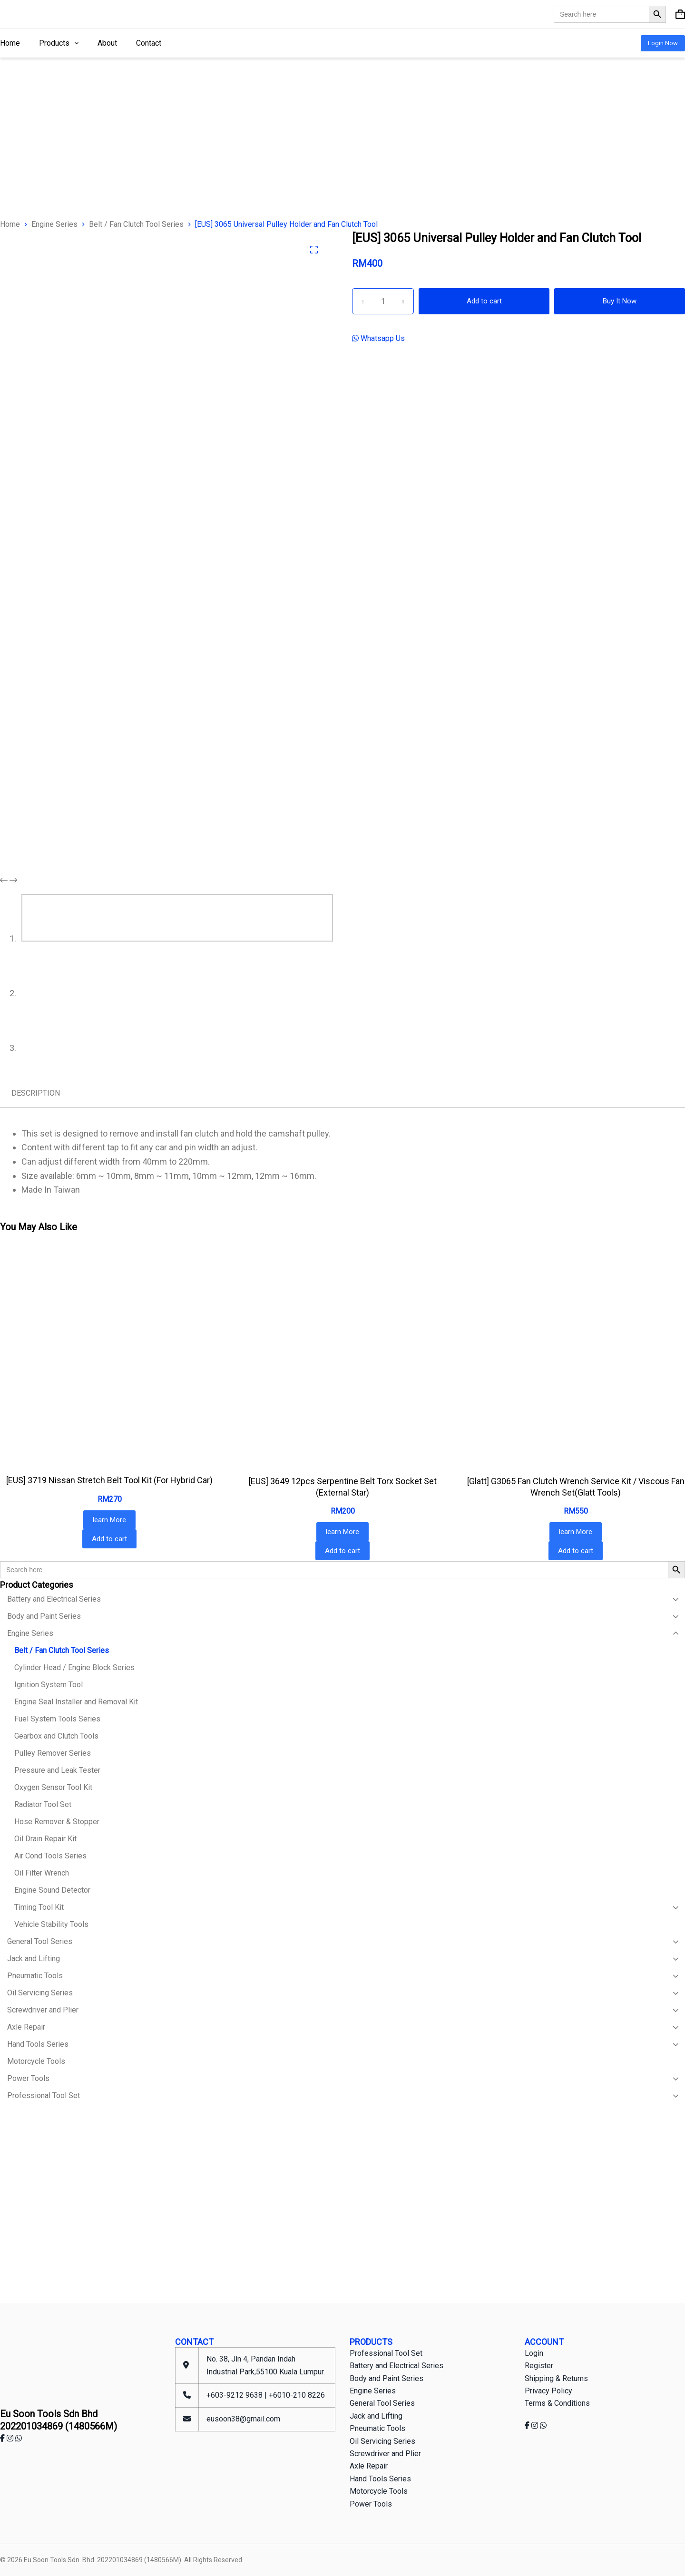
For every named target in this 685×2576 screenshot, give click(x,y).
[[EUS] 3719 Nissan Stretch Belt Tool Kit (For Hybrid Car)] (109, 1356)
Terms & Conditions (557, 2403)
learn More (109, 1520)
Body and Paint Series (386, 2378)
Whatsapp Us (381, 338)
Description (35, 1093)
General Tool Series (382, 2403)
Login (534, 2353)
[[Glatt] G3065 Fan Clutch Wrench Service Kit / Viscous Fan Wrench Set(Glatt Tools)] (575, 1356)
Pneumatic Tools (377, 2428)
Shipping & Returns (556, 2378)
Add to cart (484, 301)
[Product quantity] (383, 301)
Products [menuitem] (60, 43)
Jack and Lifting (376, 2415)
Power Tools (371, 2503)
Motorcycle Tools (379, 2491)
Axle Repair (369, 2465)
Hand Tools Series (380, 2478)
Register (539, 2365)
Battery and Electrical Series (396, 2365)
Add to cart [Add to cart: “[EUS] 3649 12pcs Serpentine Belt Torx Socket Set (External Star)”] (342, 1551)
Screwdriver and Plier (385, 2453)
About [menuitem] (107, 43)
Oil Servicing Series (382, 2441)
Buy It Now (620, 301)
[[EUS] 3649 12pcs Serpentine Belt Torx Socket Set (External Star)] (342, 1356)
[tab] (35, 1093)
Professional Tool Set (386, 2353)
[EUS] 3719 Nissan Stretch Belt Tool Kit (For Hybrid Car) (109, 1480)
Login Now (663, 43)
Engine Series (373, 2390)
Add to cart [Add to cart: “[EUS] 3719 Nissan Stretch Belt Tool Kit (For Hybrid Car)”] (109, 1539)
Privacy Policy (548, 2390)
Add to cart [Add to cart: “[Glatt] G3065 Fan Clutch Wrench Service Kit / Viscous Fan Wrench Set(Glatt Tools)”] (575, 1551)
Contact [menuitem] (148, 43)
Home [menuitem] (10, 43)
